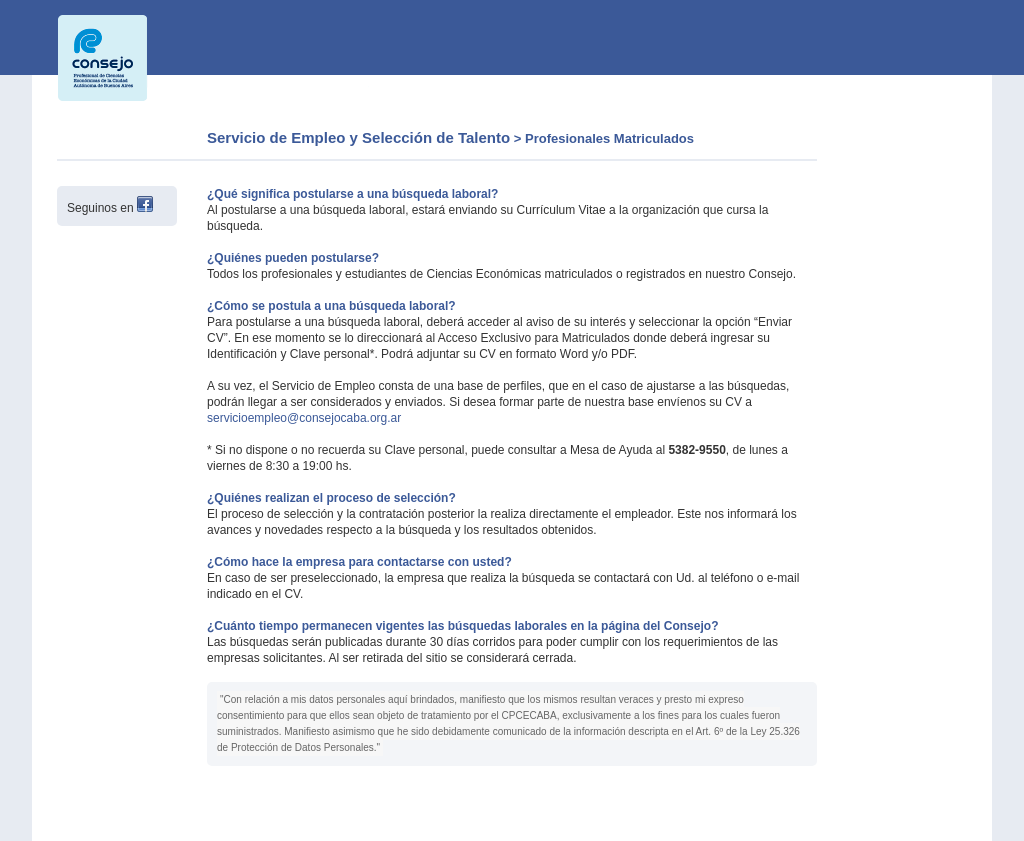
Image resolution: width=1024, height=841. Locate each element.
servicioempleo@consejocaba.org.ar (304, 418)
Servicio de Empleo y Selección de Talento (358, 137)
